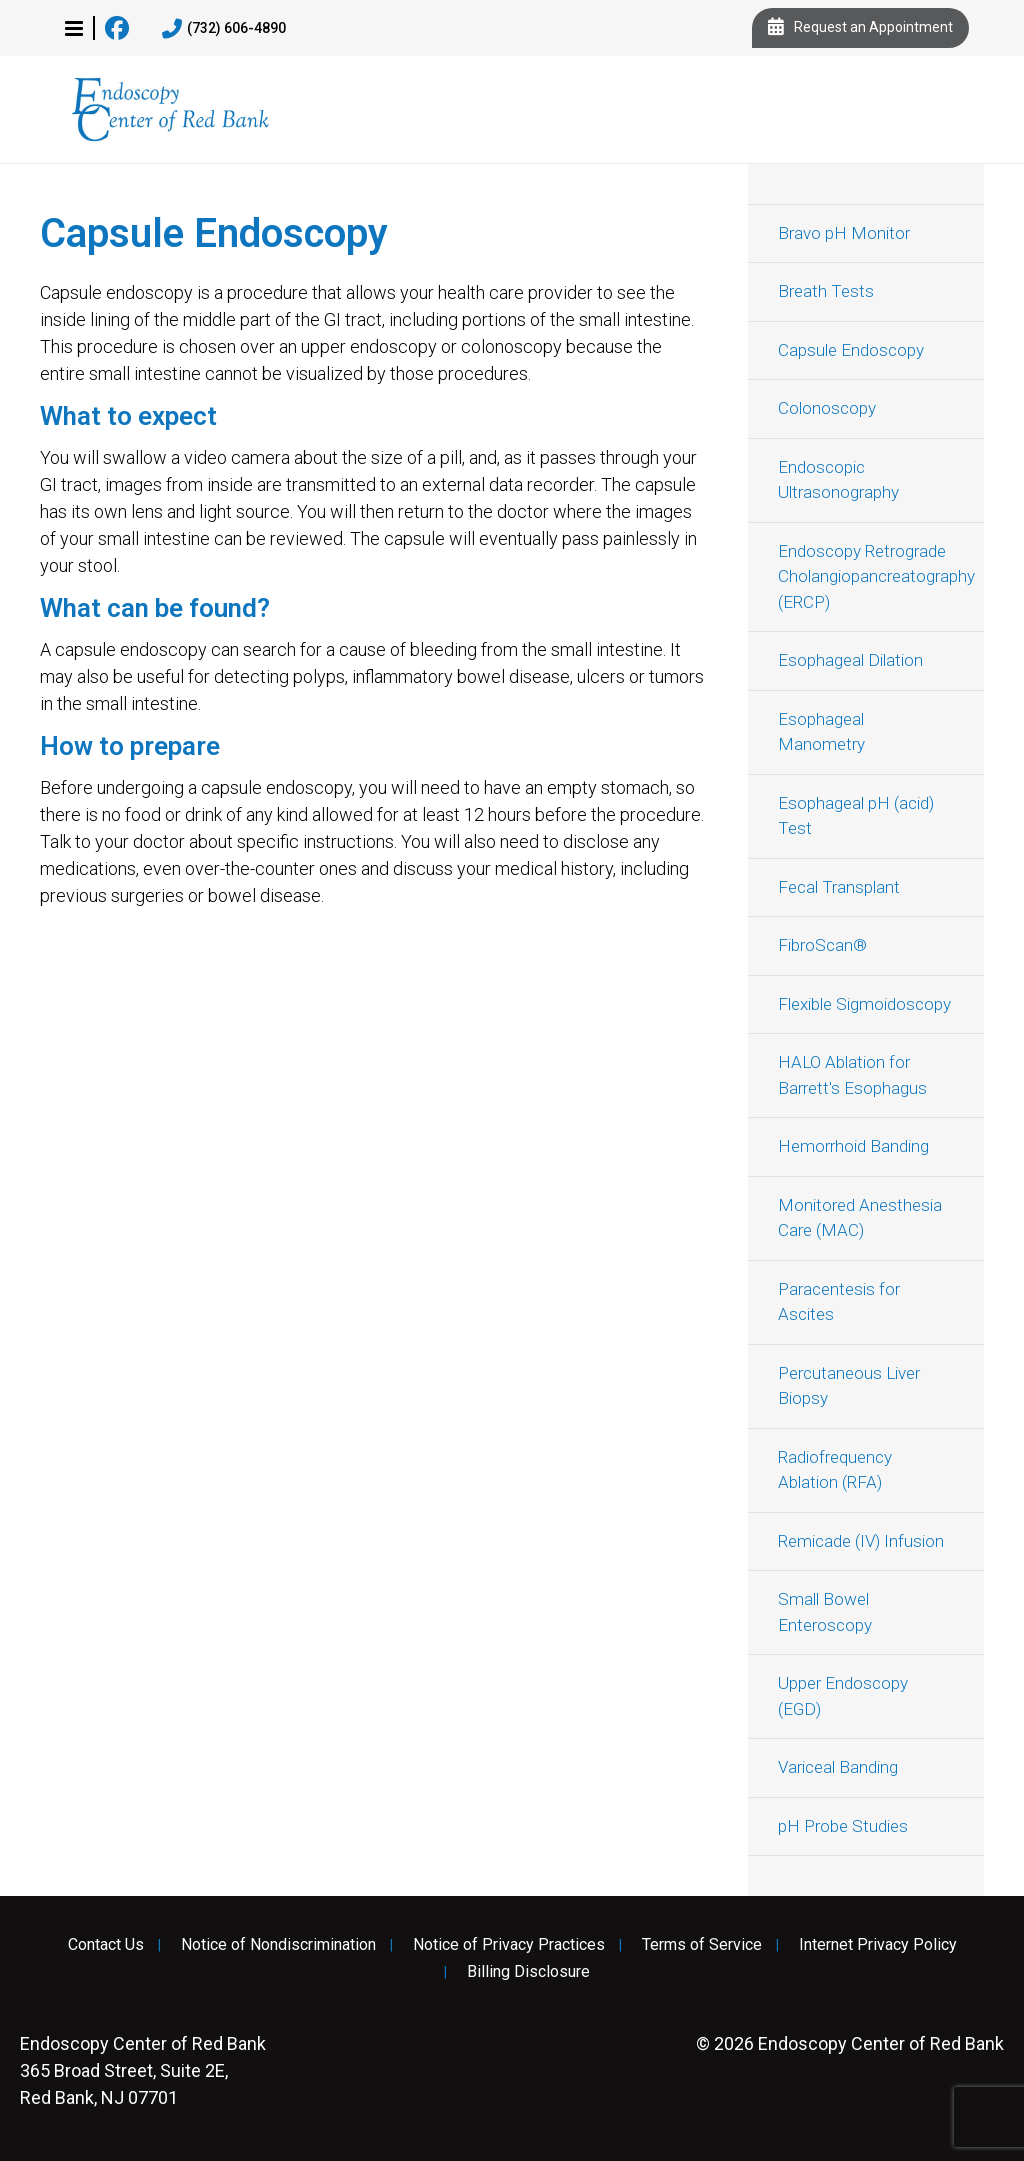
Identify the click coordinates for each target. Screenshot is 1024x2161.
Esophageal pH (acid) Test (856, 816)
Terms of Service (702, 1945)
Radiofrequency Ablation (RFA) (835, 1470)
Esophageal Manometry (821, 732)
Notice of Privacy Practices (509, 1945)
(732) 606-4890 (224, 29)
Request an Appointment (860, 28)
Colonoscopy (827, 408)
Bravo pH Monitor (844, 233)
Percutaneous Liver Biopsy (849, 1386)
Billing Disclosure (528, 1972)
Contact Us (106, 1945)
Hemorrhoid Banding (853, 1146)
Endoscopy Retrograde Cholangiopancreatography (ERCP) (876, 576)
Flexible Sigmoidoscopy (864, 1004)
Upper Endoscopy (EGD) (843, 1696)
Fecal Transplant (839, 887)
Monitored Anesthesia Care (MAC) (860, 1218)
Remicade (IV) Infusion (861, 1541)
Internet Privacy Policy (878, 1945)
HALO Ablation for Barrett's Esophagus (852, 1075)
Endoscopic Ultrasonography (838, 480)
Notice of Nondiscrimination (278, 1945)
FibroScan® (822, 945)
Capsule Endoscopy (851, 350)
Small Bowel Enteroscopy (825, 1612)
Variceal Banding (838, 1767)
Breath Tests (826, 291)
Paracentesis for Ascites (839, 1302)
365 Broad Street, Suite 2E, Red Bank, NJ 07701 (143, 2070)
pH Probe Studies (843, 1826)
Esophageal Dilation (850, 660)
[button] (74, 28)
